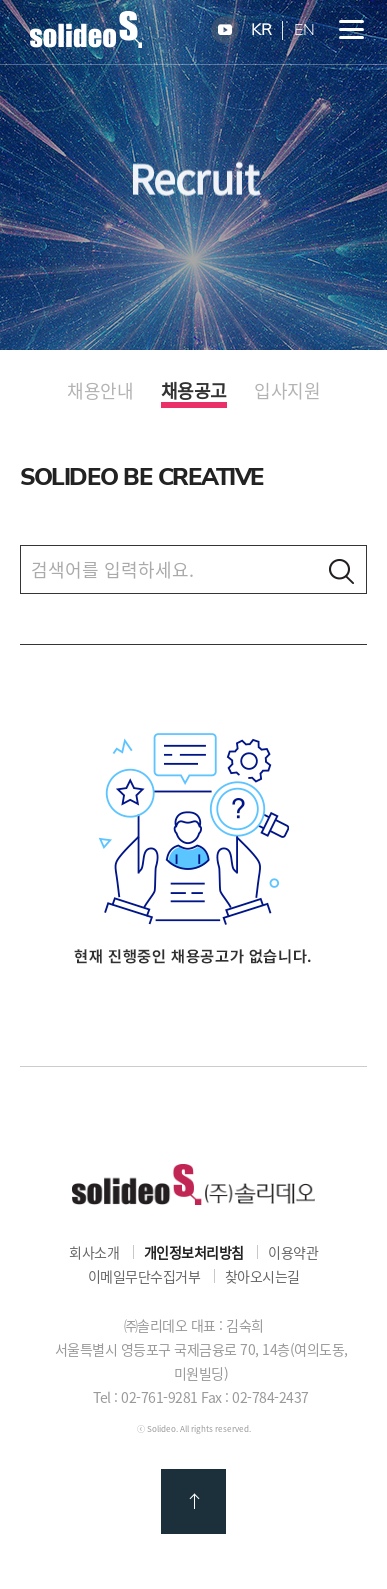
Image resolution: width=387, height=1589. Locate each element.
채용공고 (194, 392)
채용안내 (100, 391)
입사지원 (287, 391)
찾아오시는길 (262, 1276)
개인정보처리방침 (194, 1252)
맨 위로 (193, 1501)
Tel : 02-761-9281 (145, 1397)
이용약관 (293, 1252)
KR (261, 30)
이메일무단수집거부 (144, 1276)
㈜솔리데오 (193, 1184)
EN (304, 30)
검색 (341, 571)
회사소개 (94, 1252)
